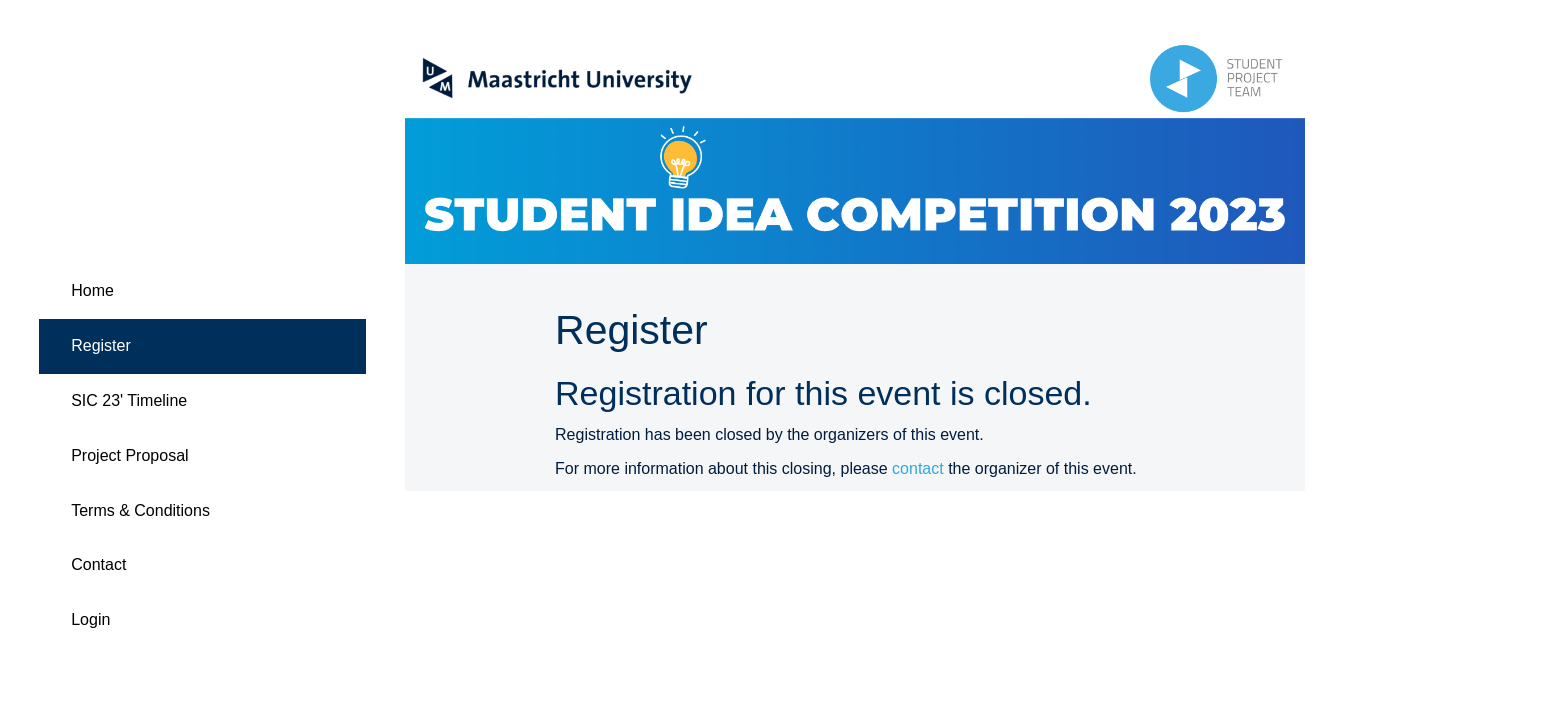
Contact (98, 564)
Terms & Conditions (140, 510)
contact (918, 468)
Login (90, 619)
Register (101, 345)
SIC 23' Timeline (129, 400)
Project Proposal (129, 455)
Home (92, 290)
